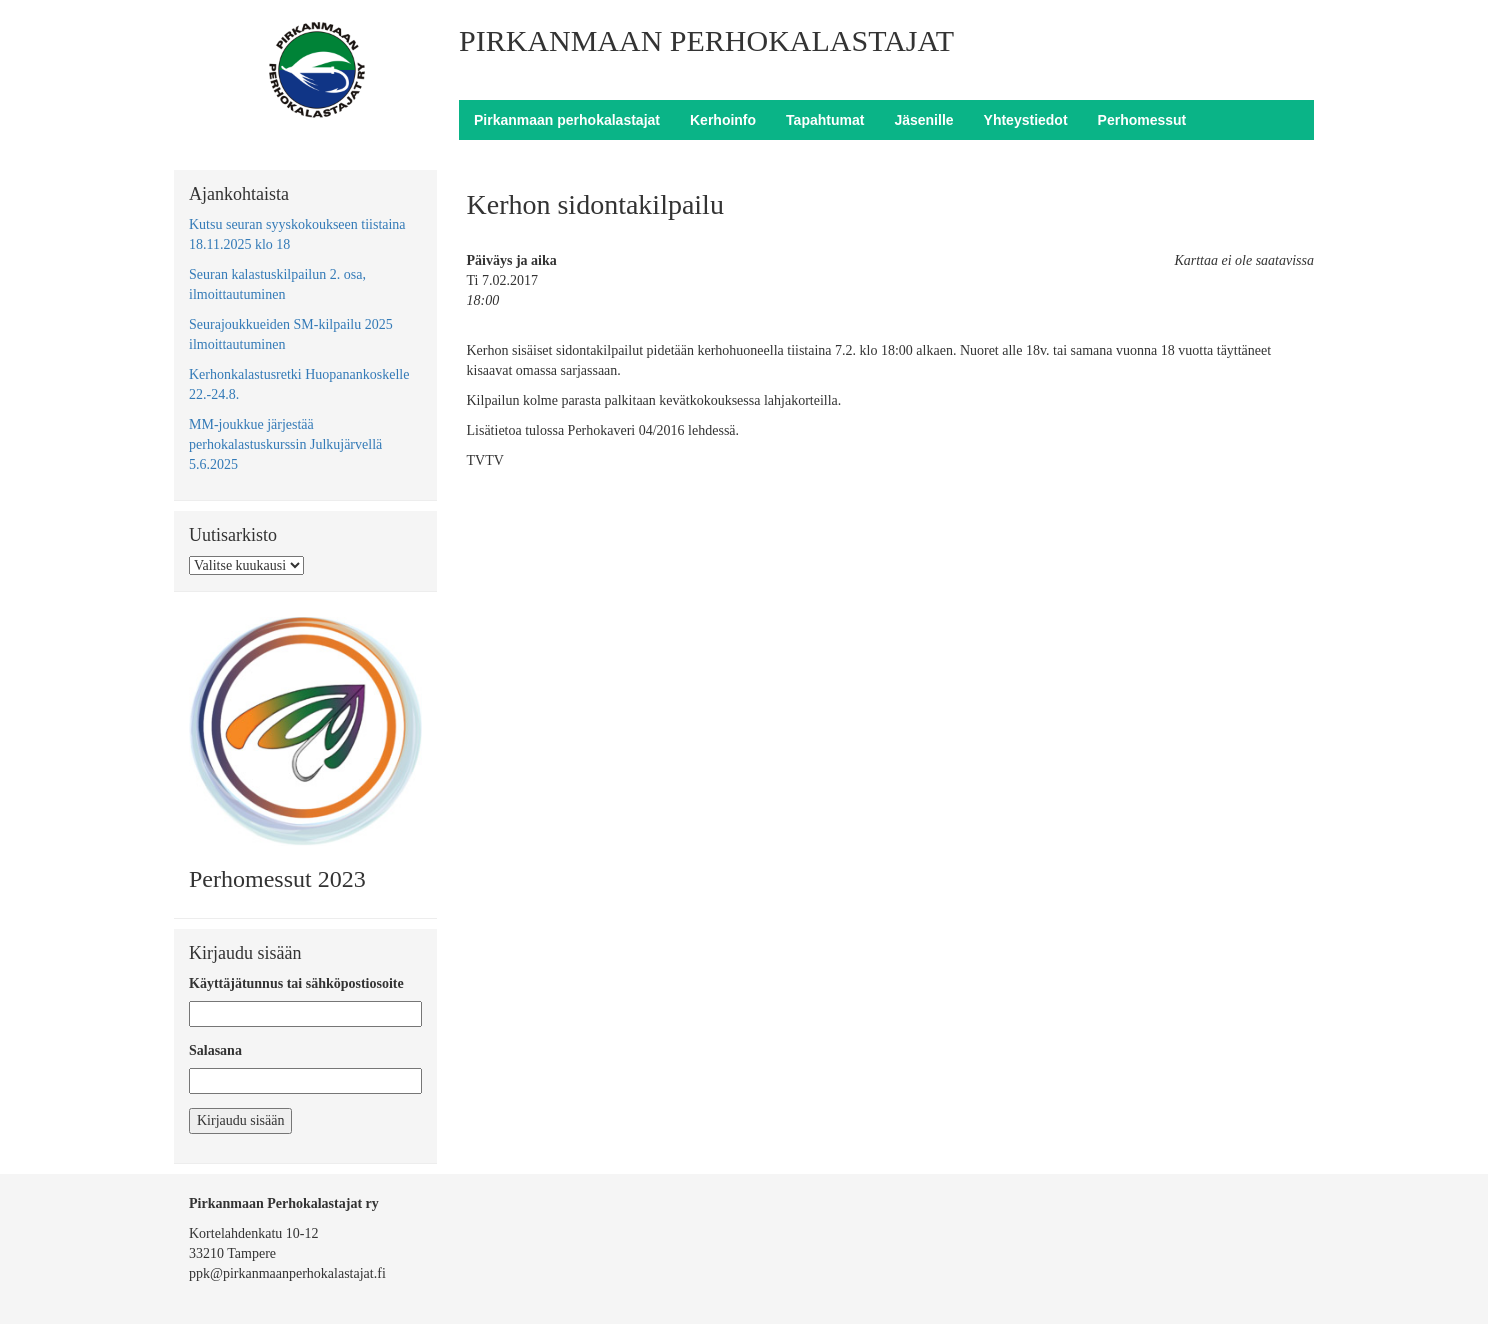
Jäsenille (923, 120)
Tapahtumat (825, 120)
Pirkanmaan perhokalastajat (567, 120)
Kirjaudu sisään (240, 1120)
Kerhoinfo (723, 120)
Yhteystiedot (1026, 120)
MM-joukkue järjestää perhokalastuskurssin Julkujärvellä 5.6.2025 (285, 444)
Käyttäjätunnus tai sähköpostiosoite (296, 983)
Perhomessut (1142, 120)
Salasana (215, 1050)
